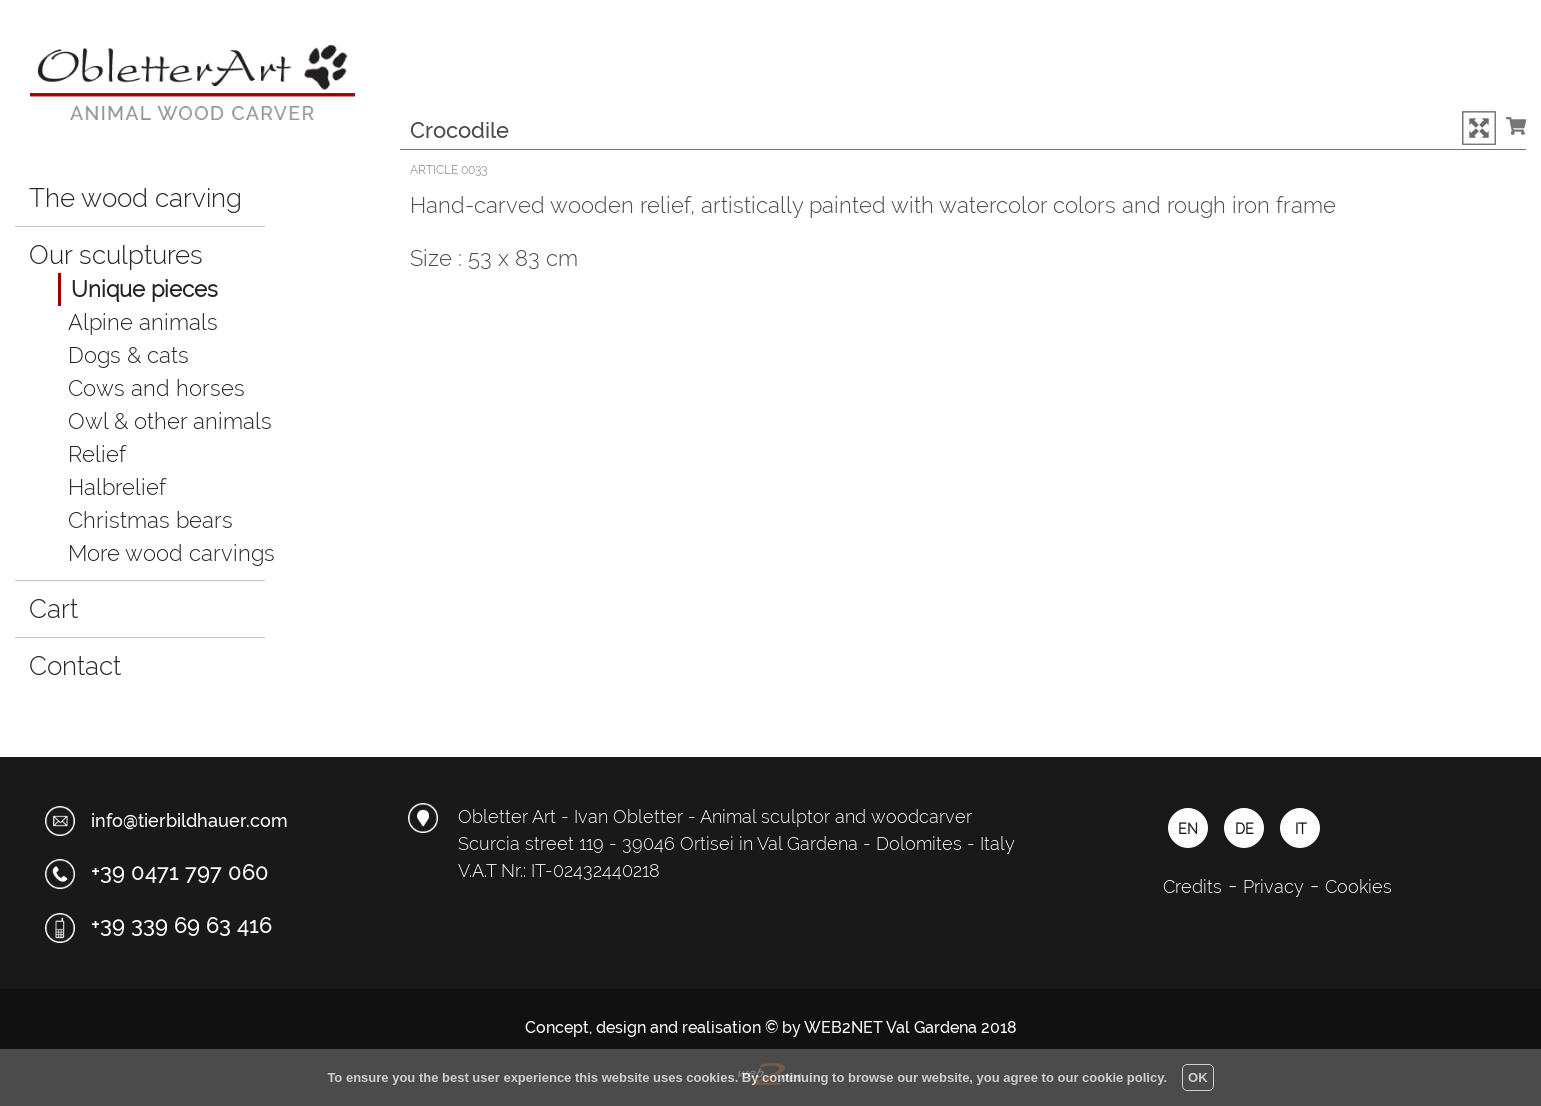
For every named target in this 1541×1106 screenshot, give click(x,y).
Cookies (1358, 886)
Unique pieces (144, 289)
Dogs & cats (128, 355)
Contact (75, 666)
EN (1188, 829)
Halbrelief (117, 487)
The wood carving (135, 198)
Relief (97, 454)
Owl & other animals (170, 421)
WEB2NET (843, 1027)
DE (1244, 829)
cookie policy (1122, 1077)
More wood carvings (171, 553)
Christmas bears (150, 520)
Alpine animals (143, 322)
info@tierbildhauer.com (189, 820)
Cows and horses (156, 388)
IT (1300, 829)
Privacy (1273, 886)
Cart (69, 606)
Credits (1192, 886)
